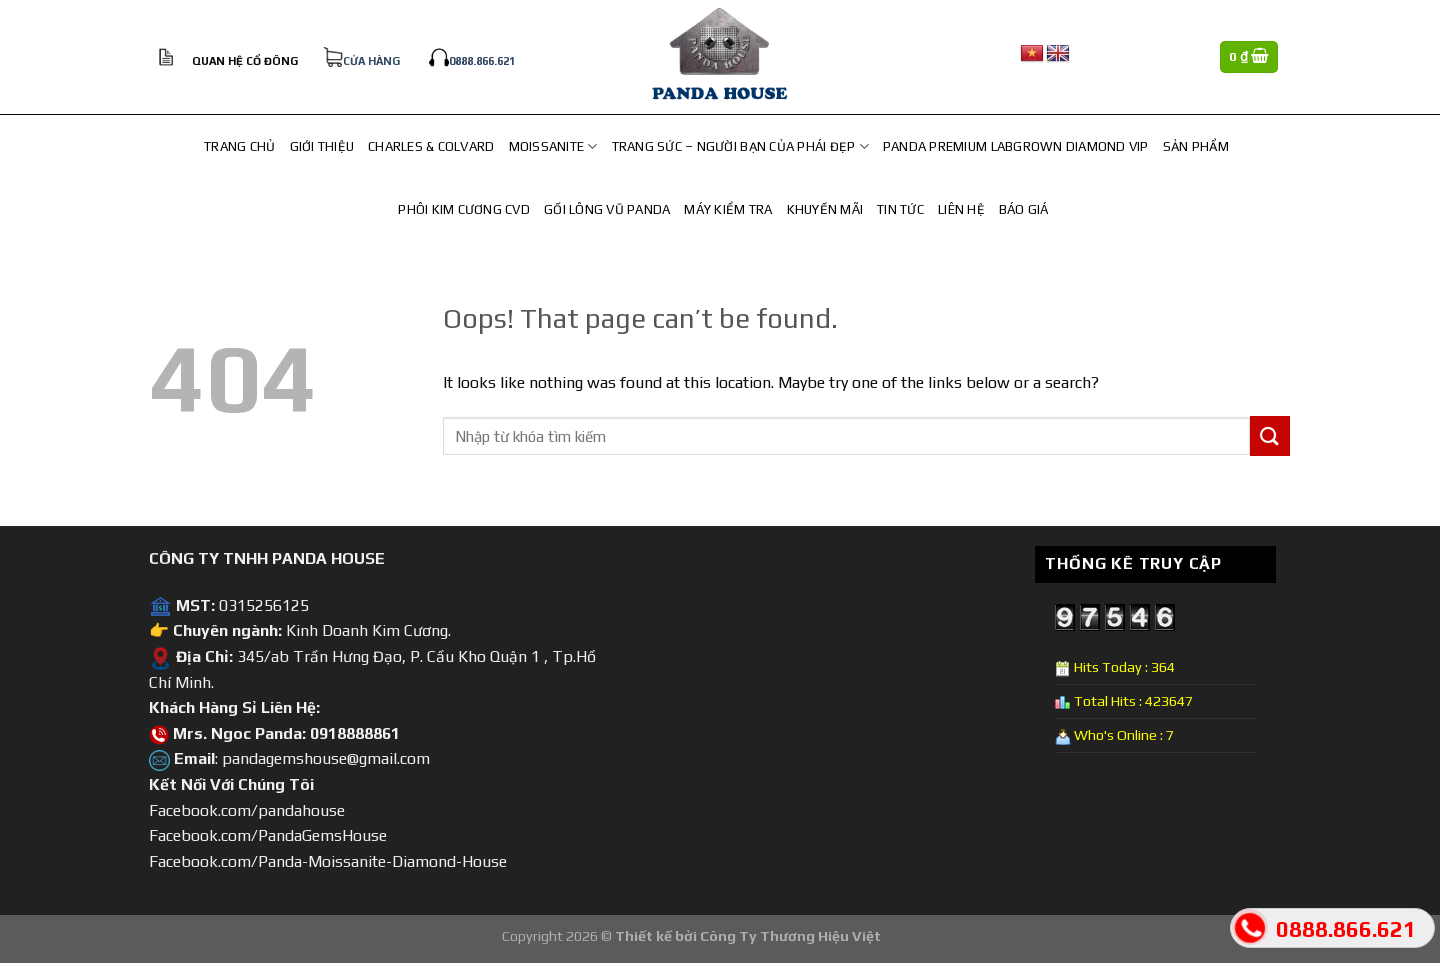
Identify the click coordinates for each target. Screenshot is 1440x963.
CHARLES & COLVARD (431, 146)
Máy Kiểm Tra (728, 209)
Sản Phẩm (1196, 146)
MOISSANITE (553, 146)
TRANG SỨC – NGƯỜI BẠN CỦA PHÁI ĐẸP (740, 146)
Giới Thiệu (322, 146)
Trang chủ (239, 146)
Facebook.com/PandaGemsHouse (268, 835)
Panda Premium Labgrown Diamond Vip (1016, 146)
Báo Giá (1024, 209)
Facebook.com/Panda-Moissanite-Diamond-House (328, 861)
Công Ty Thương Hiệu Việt (790, 936)
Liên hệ (961, 209)
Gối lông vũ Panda (607, 209)
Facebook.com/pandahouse (247, 810)
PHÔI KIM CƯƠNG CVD (464, 209)
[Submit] (1270, 435)
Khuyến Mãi (825, 209)
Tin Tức (900, 209)
